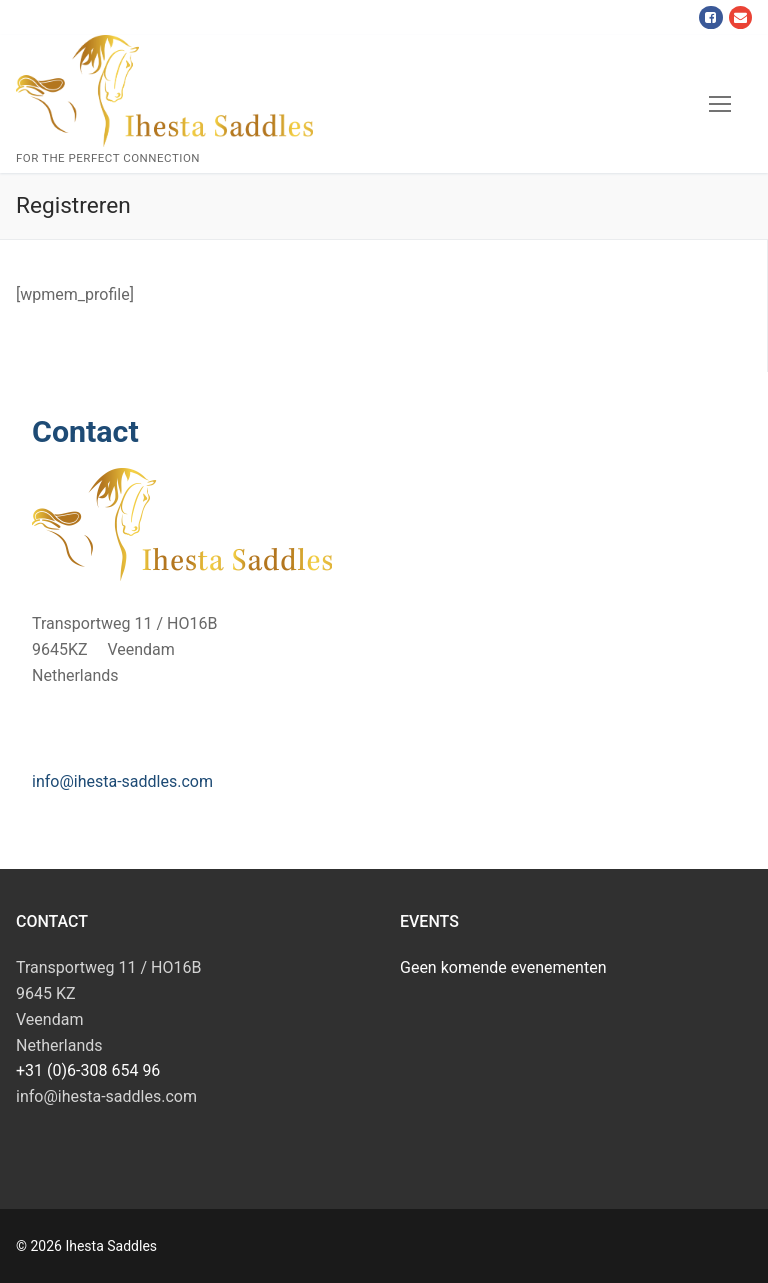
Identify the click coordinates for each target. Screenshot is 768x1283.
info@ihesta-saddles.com (122, 781)
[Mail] (740, 17)
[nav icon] (720, 104)
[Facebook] (710, 17)
